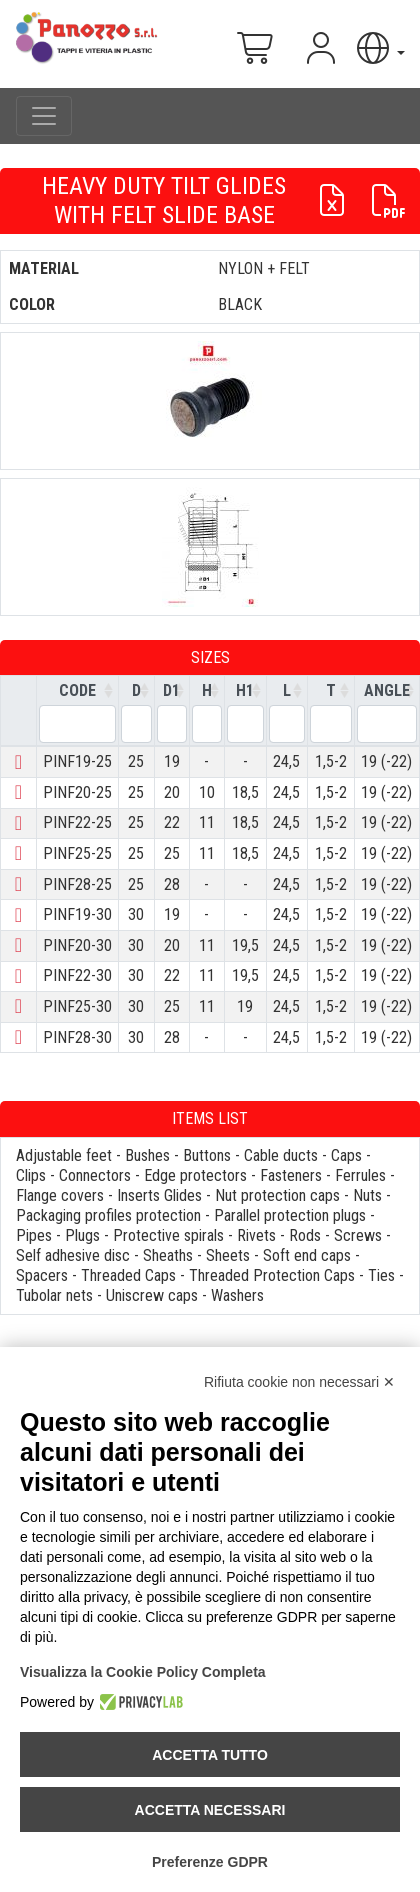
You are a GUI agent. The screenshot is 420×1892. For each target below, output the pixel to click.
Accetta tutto (210, 1755)
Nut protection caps (277, 1195)
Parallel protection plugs (290, 1215)
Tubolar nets (54, 1295)
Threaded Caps (128, 1275)
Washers (237, 1295)
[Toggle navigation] (44, 116)
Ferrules (360, 1175)
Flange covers (60, 1195)
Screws (358, 1235)
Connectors (95, 1175)
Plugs (82, 1235)
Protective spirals (168, 1235)
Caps (346, 1155)
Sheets (228, 1255)
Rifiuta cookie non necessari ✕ (299, 1382)
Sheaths (168, 1255)
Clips (31, 1175)
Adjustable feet (64, 1155)
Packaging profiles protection (108, 1215)
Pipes (34, 1235)
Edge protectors (195, 1175)
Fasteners (291, 1175)
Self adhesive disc (73, 1255)
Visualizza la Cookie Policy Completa (143, 1672)
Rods (305, 1235)
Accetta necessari (210, 1810)
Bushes (147, 1155)
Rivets (256, 1235)
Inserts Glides (159, 1195)
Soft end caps (307, 1255)
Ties (381, 1275)
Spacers (42, 1275)
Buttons (207, 1155)
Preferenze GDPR (210, 1862)
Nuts (367, 1195)
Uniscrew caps (152, 1295)
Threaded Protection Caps (272, 1275)
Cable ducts (281, 1155)
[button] (379, 48)
